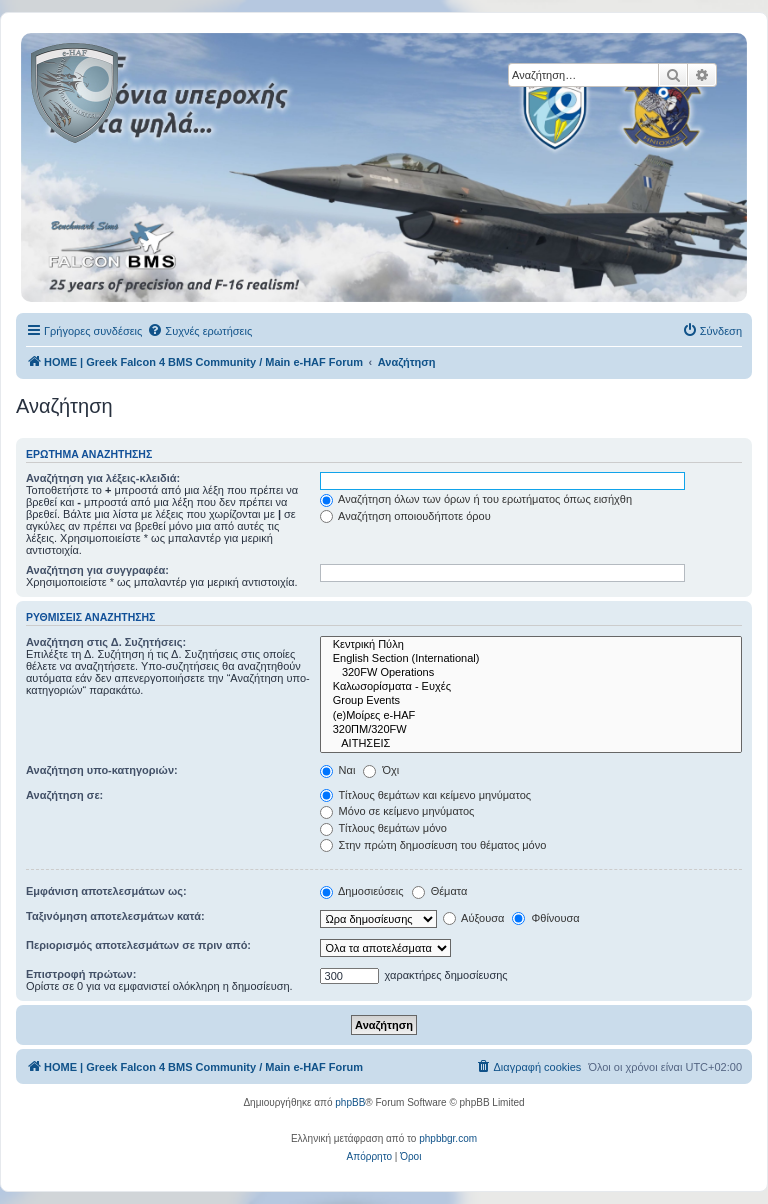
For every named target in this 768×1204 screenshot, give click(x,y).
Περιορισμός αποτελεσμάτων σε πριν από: (138, 945)
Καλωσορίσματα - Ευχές (531, 687)
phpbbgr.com (448, 1138)
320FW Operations (531, 673)
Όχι (381, 770)
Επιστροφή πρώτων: (81, 974)
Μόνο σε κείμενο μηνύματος (397, 811)
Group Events (531, 701)
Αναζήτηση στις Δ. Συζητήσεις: (106, 642)
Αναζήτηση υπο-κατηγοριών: (102, 770)
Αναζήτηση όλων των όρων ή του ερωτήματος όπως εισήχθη (476, 499)
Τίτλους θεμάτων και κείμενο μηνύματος (426, 795)
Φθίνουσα (545, 918)
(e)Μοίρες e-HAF (531, 716)
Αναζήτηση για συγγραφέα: (97, 570)
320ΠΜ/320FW (531, 730)
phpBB (350, 1102)
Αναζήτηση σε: (64, 795)
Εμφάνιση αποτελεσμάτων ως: (106, 891)
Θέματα (440, 891)
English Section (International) (531, 659)
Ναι (338, 770)
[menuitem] (199, 331)
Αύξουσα (474, 918)
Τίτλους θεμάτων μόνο (383, 828)
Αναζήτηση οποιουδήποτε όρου (405, 516)
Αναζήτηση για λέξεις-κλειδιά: (103, 478)
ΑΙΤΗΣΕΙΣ (531, 744)
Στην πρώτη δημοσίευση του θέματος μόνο (433, 845)
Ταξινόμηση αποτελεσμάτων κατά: (115, 916)
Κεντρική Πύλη (531, 645)
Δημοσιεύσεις (362, 891)
